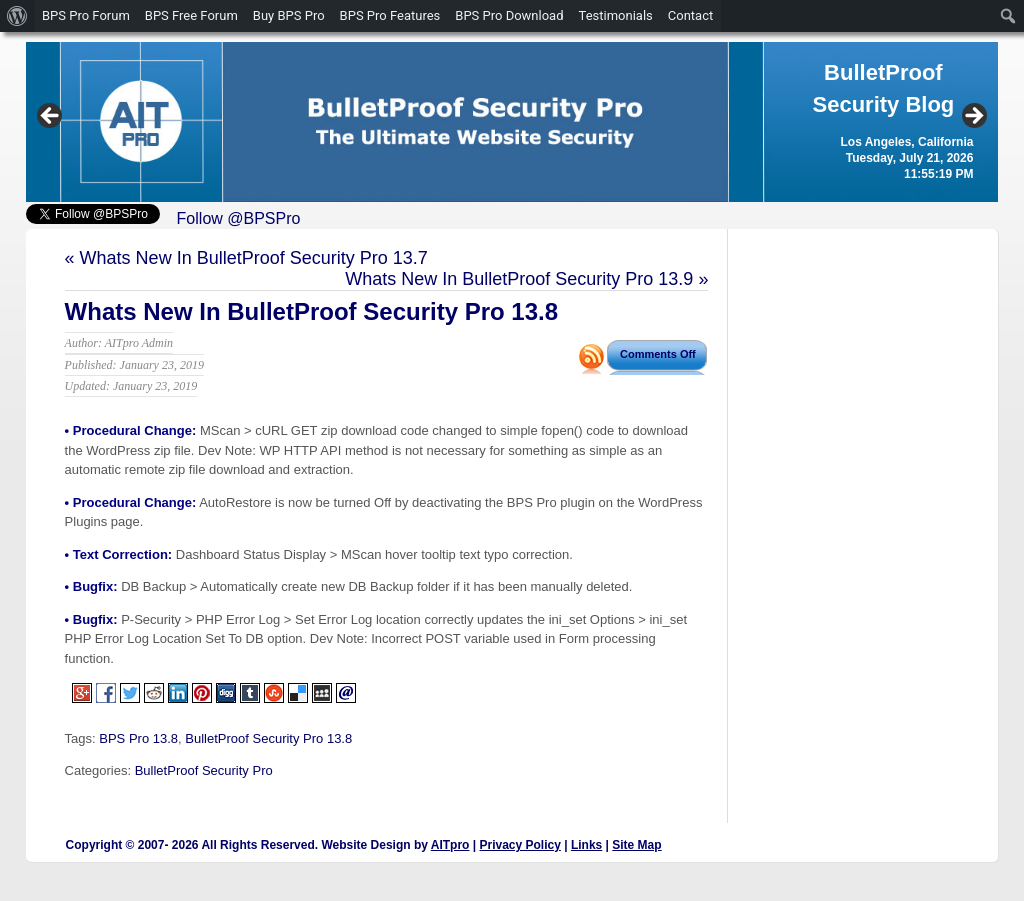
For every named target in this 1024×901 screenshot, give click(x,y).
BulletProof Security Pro (204, 770)
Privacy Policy (519, 845)
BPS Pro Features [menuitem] (390, 15)
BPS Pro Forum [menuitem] (86, 15)
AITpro (450, 845)
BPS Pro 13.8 (138, 738)
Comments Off (658, 354)
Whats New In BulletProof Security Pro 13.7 (254, 258)
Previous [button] (51, 117)
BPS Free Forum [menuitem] (191, 15)
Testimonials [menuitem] (616, 15)
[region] (512, 122)
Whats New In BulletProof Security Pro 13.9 (519, 279)
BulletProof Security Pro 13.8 (268, 738)
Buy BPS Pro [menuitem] (289, 15)
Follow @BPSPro (239, 218)
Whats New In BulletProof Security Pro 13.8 (311, 311)
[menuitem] (17, 16)
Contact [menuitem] (690, 15)
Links (586, 845)
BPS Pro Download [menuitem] (509, 15)
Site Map (636, 845)
